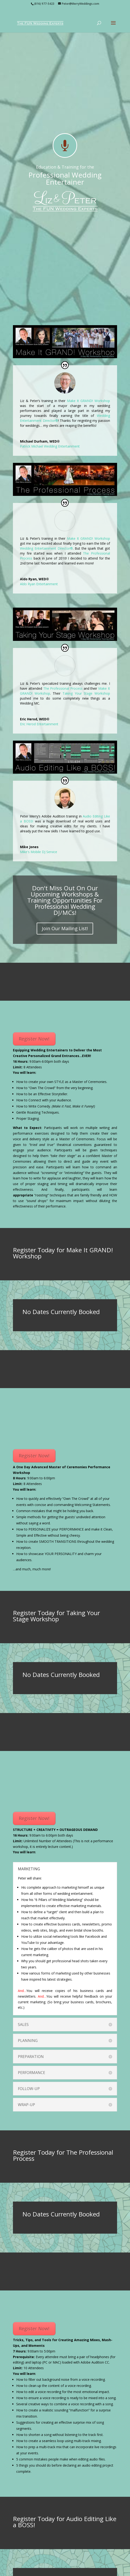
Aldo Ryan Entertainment (39, 584)
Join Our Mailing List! (65, 928)
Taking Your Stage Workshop (86, 693)
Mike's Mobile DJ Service (38, 852)
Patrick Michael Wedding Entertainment (50, 446)
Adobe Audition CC (95, 2362)
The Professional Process (63, 688)
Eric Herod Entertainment (39, 724)
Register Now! (34, 1039)
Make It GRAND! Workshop (88, 400)
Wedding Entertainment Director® (46, 548)
